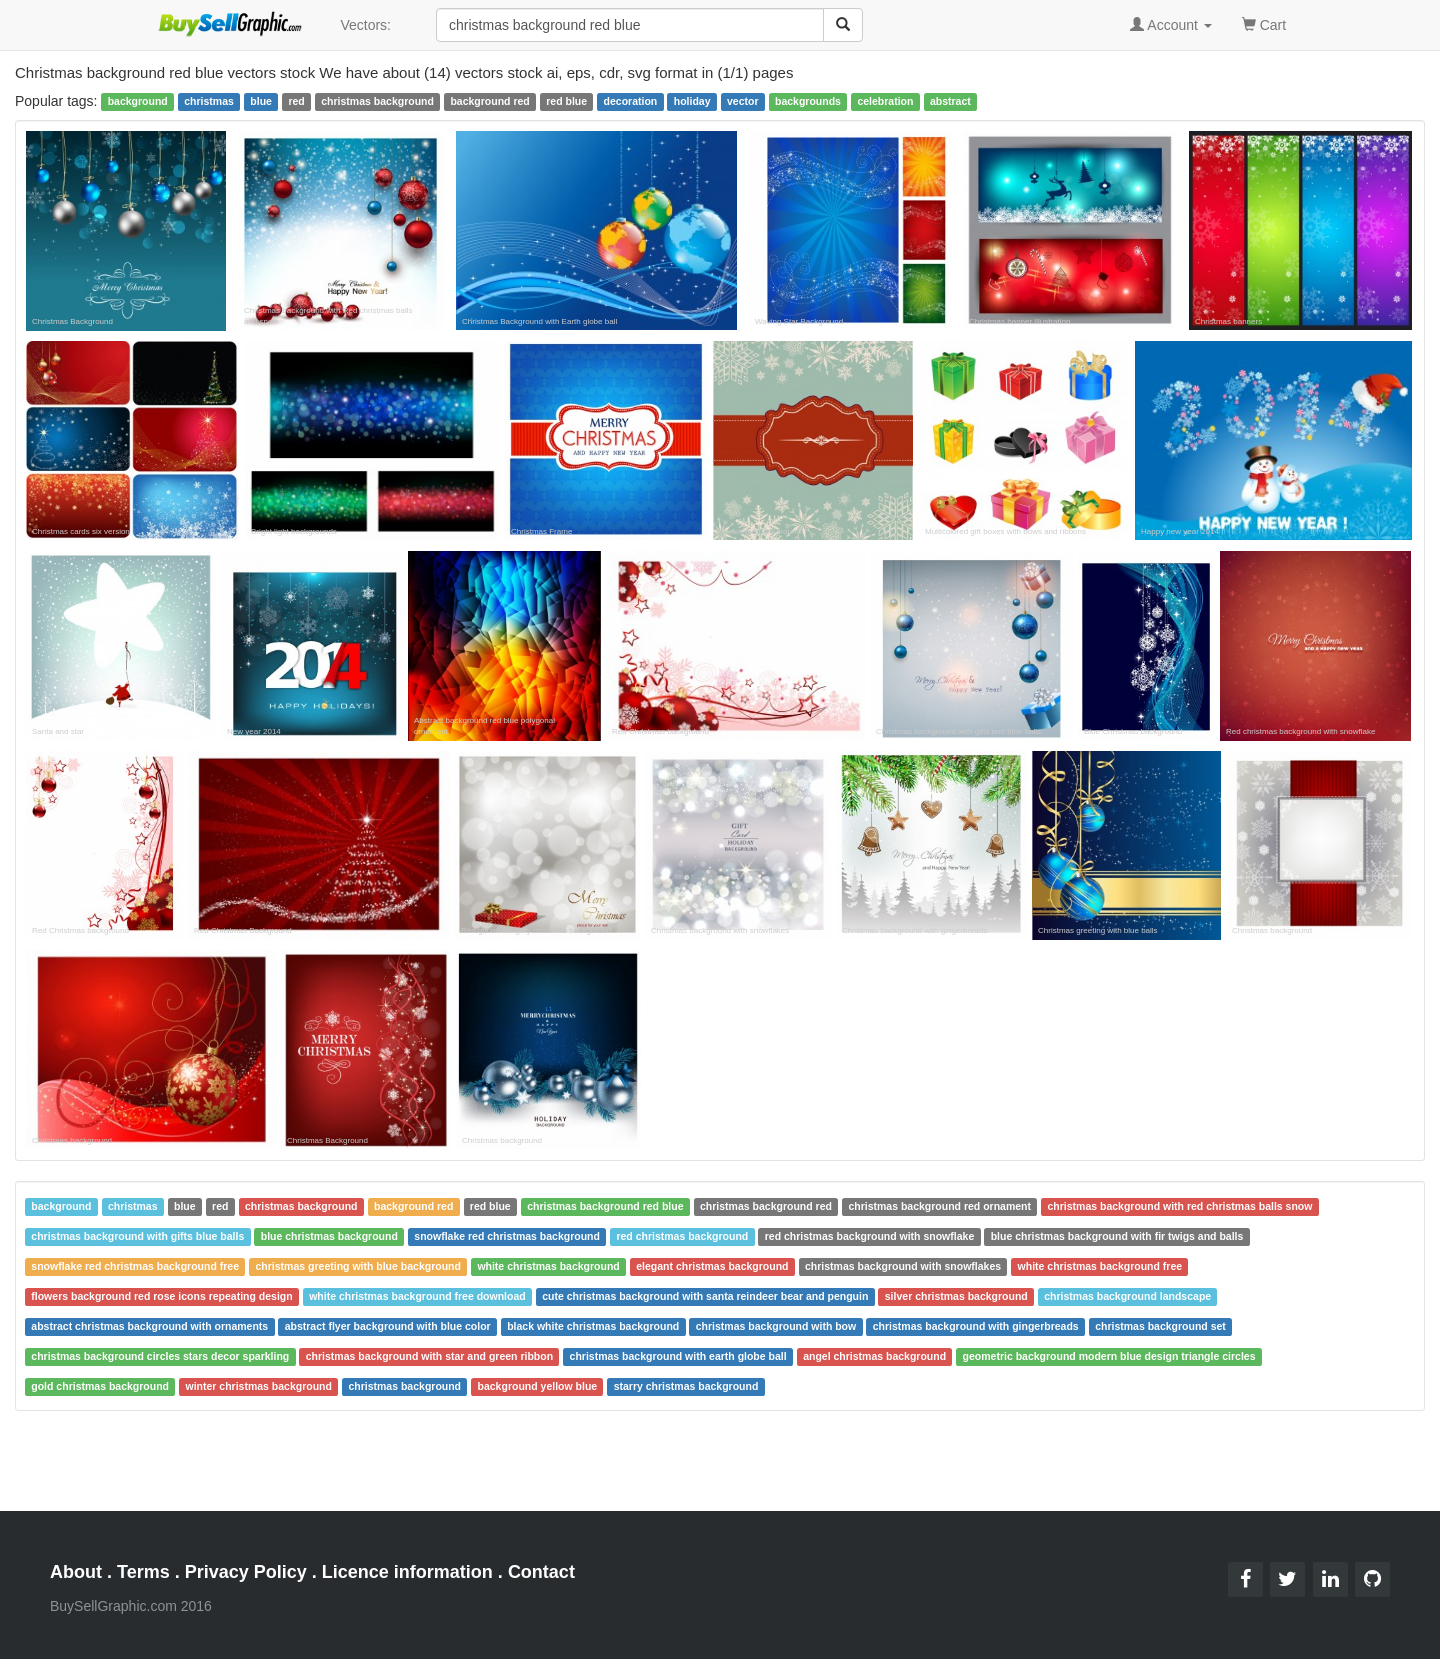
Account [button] (1171, 25)
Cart (1264, 23)
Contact (541, 1572)
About (76, 1572)
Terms (143, 1572)
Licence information (407, 1572)
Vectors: (365, 25)
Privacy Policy (246, 1572)
